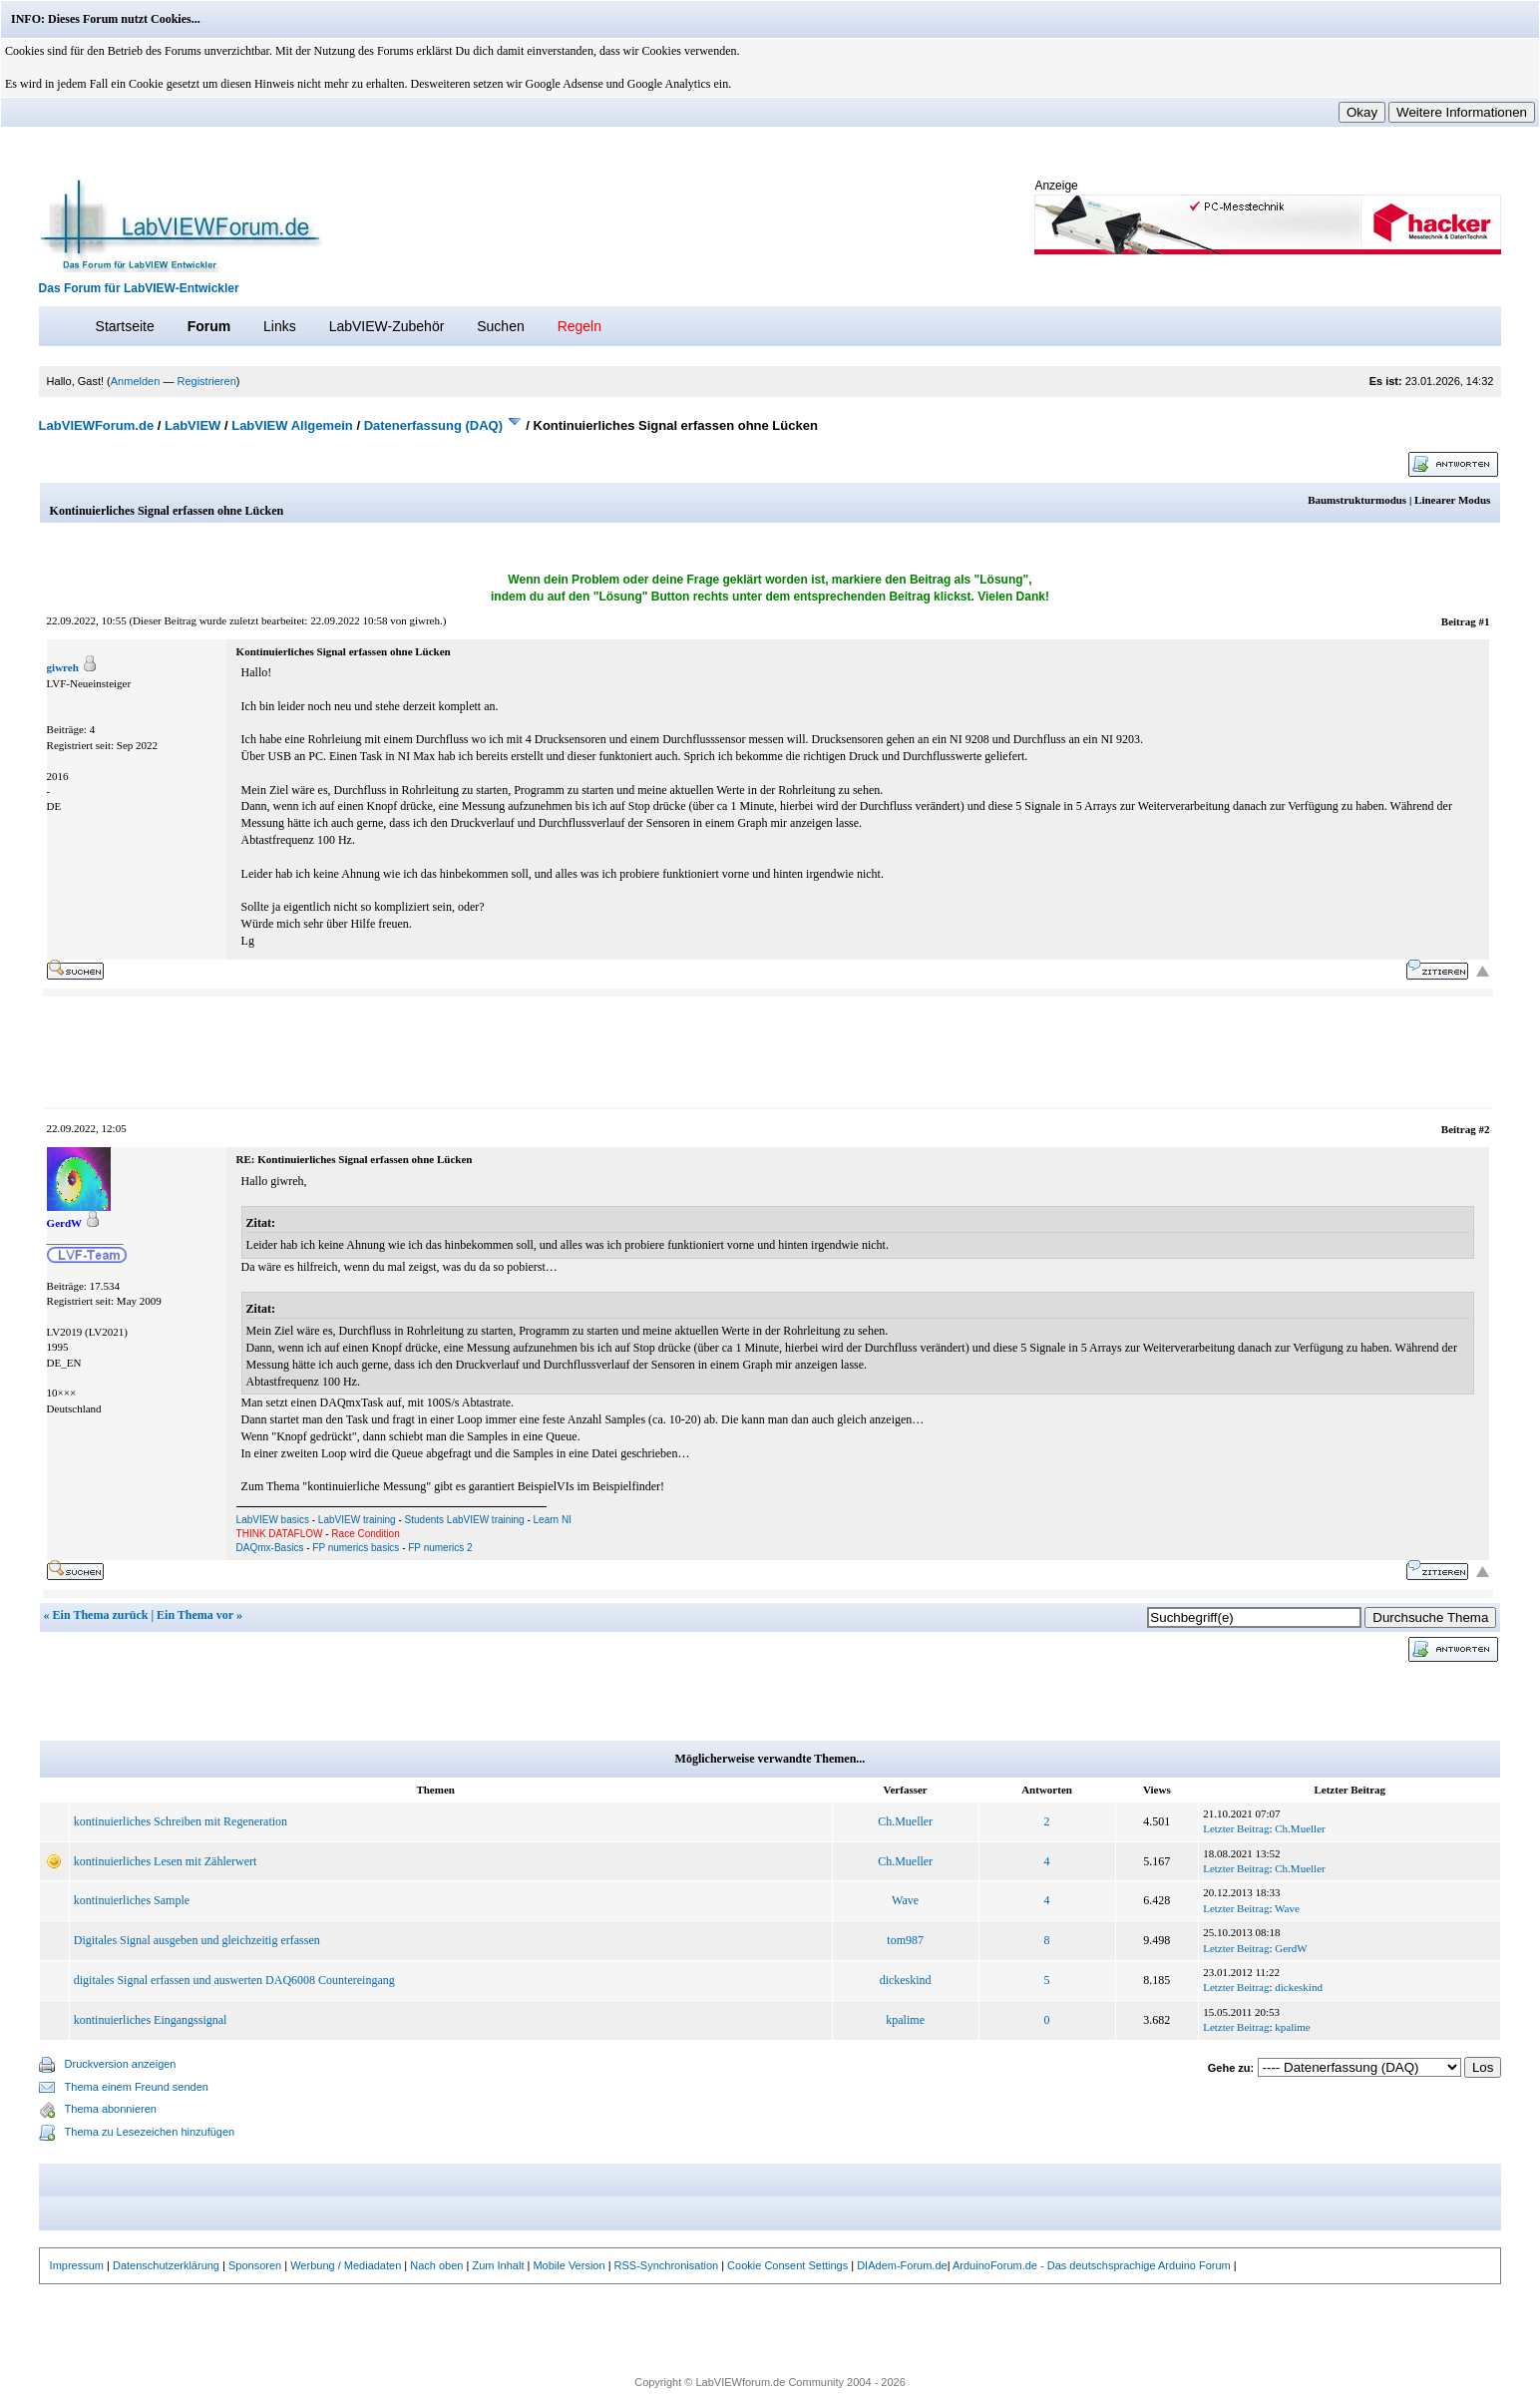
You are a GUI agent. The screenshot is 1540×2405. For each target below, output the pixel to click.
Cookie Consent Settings (787, 2265)
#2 (1483, 1129)
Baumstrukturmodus (1357, 500)
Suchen (500, 326)
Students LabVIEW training (465, 1519)
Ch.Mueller (905, 1821)
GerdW (1291, 1948)
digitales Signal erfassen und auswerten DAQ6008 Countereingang (234, 1980)
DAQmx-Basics (270, 1547)
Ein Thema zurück (101, 1615)
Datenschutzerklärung (166, 2265)
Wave (905, 1900)
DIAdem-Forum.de (902, 2265)
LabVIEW (192, 425)
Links (279, 326)
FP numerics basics (355, 1547)
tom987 (905, 1940)
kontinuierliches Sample (132, 1900)
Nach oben (436, 2265)
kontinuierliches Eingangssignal (150, 2020)
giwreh (424, 620)
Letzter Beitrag (1236, 1828)
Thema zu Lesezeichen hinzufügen (150, 2132)
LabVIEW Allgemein (292, 425)
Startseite (125, 326)
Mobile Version (568, 2265)
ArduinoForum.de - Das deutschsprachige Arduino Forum (1092, 2265)
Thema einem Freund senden (136, 2087)
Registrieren (206, 381)
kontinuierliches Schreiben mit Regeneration (180, 1821)
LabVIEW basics (272, 1519)
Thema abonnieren (111, 2109)
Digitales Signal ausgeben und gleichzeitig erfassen (197, 1940)
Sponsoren (254, 2265)
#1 (1483, 621)
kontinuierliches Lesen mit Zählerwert (165, 1861)
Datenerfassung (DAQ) (433, 425)
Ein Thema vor (195, 1615)
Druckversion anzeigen (121, 2064)
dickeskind (906, 1980)
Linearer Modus (1452, 500)
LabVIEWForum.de (97, 425)
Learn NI (553, 1519)
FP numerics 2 (440, 1547)
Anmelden (136, 381)
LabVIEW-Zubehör (387, 326)
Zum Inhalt (498, 2265)
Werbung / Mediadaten (345, 2265)
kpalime (905, 2020)
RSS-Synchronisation (666, 2265)
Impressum (77, 2265)
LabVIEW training (357, 1519)
